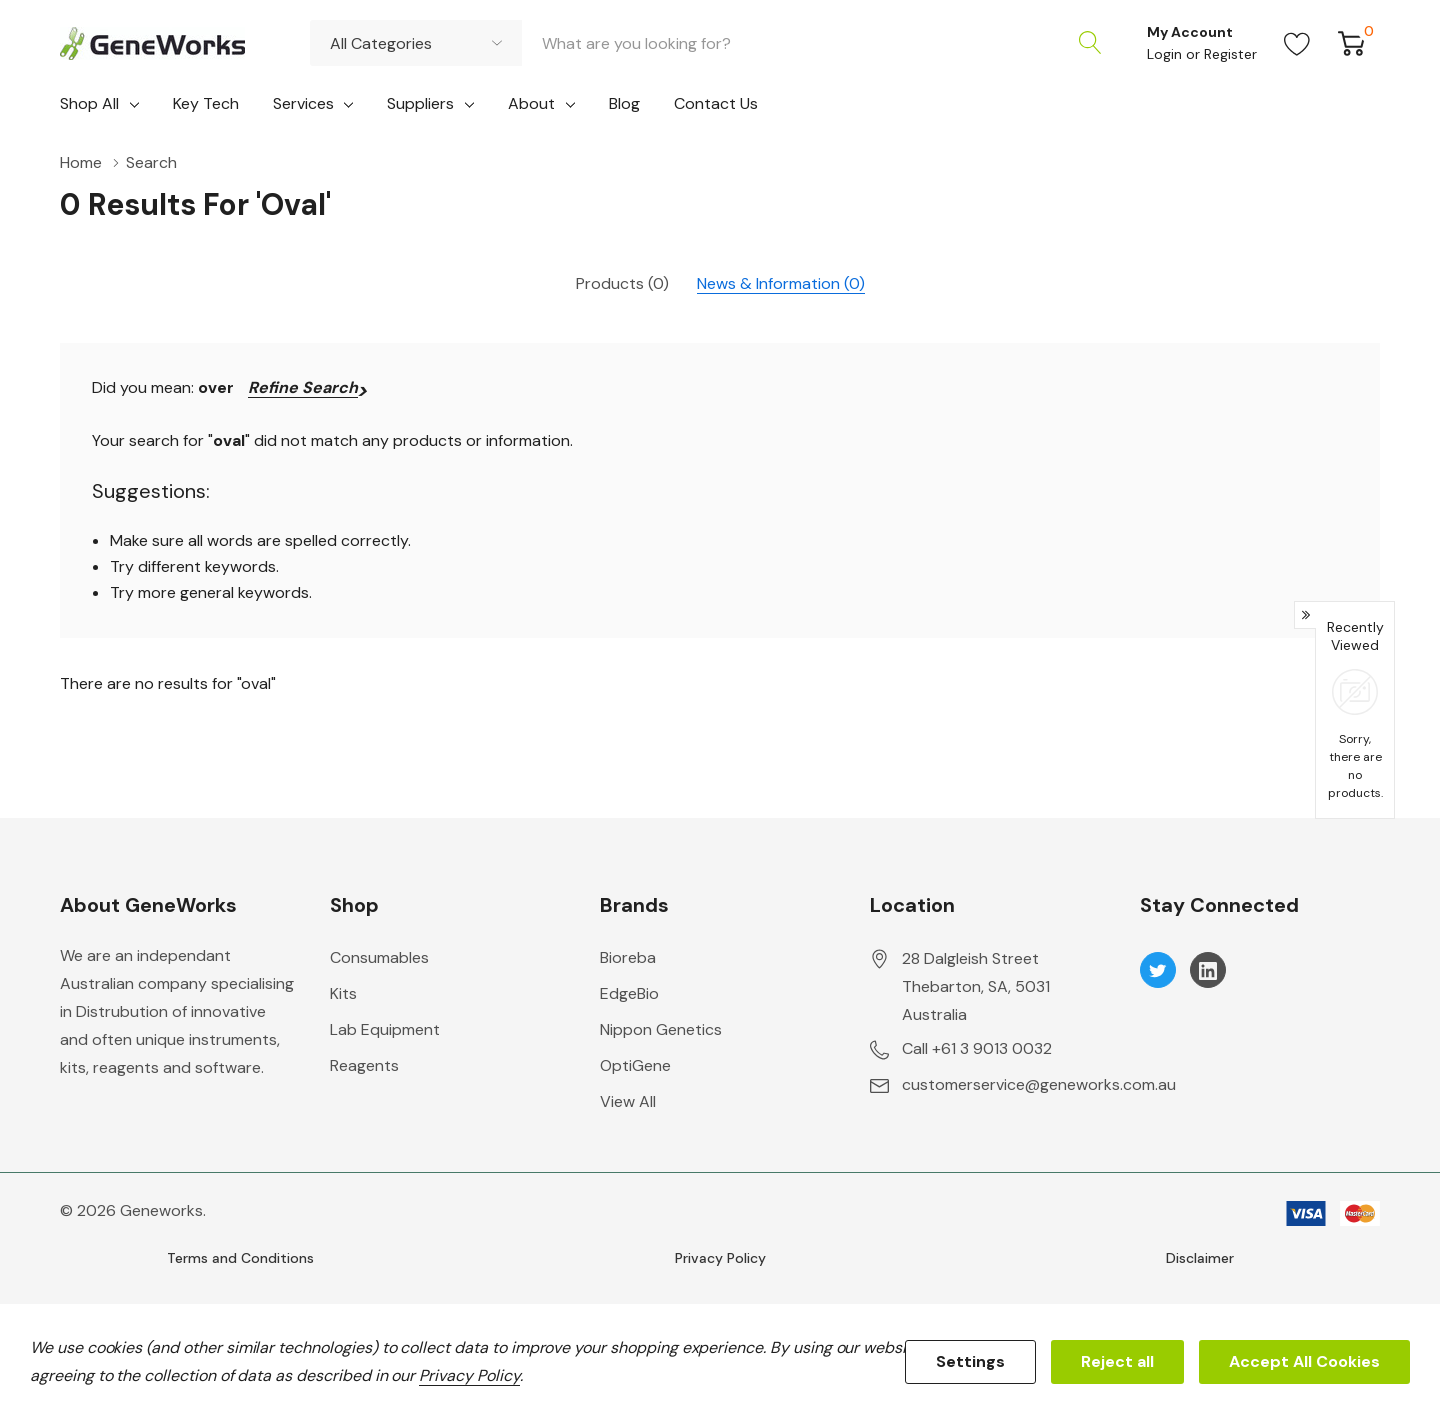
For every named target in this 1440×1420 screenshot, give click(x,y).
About (531, 103)
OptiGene (635, 1065)
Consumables (379, 957)
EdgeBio (629, 993)
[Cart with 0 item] (1351, 43)
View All (628, 1101)
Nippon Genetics (661, 1029)
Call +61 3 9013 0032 (977, 1048)
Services (303, 103)
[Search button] (1090, 43)
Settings (970, 1361)
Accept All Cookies (1304, 1361)
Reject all (1117, 1361)
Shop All (89, 103)
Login (1166, 54)
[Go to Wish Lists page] (1297, 43)
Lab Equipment (385, 1029)
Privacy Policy (720, 1258)
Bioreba (628, 957)
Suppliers (420, 103)
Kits (343, 993)
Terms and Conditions (240, 1258)
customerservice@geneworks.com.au (1039, 1084)
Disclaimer (1200, 1258)
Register (1230, 54)
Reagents (364, 1065)
